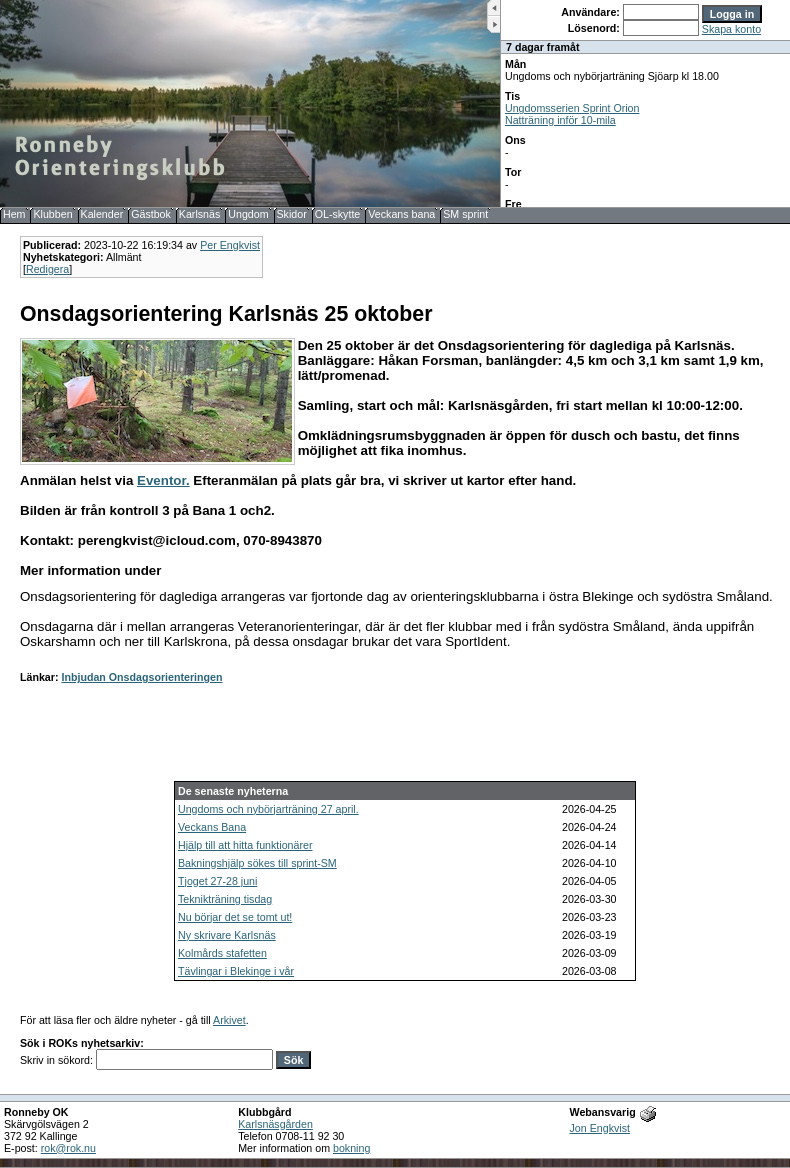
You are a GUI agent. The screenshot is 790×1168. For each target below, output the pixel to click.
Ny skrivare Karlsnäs (227, 935)
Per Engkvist (230, 245)
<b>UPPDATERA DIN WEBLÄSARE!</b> (645, 103)
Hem (14, 214)
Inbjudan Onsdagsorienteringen (141, 677)
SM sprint (465, 214)
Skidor (292, 214)
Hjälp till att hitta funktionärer (245, 845)
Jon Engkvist (600, 1128)
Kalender (102, 214)
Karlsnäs (199, 214)
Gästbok (151, 214)
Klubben (52, 214)
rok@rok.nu (68, 1148)
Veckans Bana (212, 827)
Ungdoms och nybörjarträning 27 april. (268, 809)
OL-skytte (338, 214)
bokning (351, 1148)
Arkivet (229, 1020)
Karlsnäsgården (275, 1124)
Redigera (47, 269)
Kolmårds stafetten (222, 953)
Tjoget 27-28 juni (217, 881)
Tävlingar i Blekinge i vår (236, 971)
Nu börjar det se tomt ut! (235, 917)
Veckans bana (401, 214)
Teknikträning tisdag (225, 899)
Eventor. (163, 480)
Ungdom (248, 214)
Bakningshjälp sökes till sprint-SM (257, 863)
